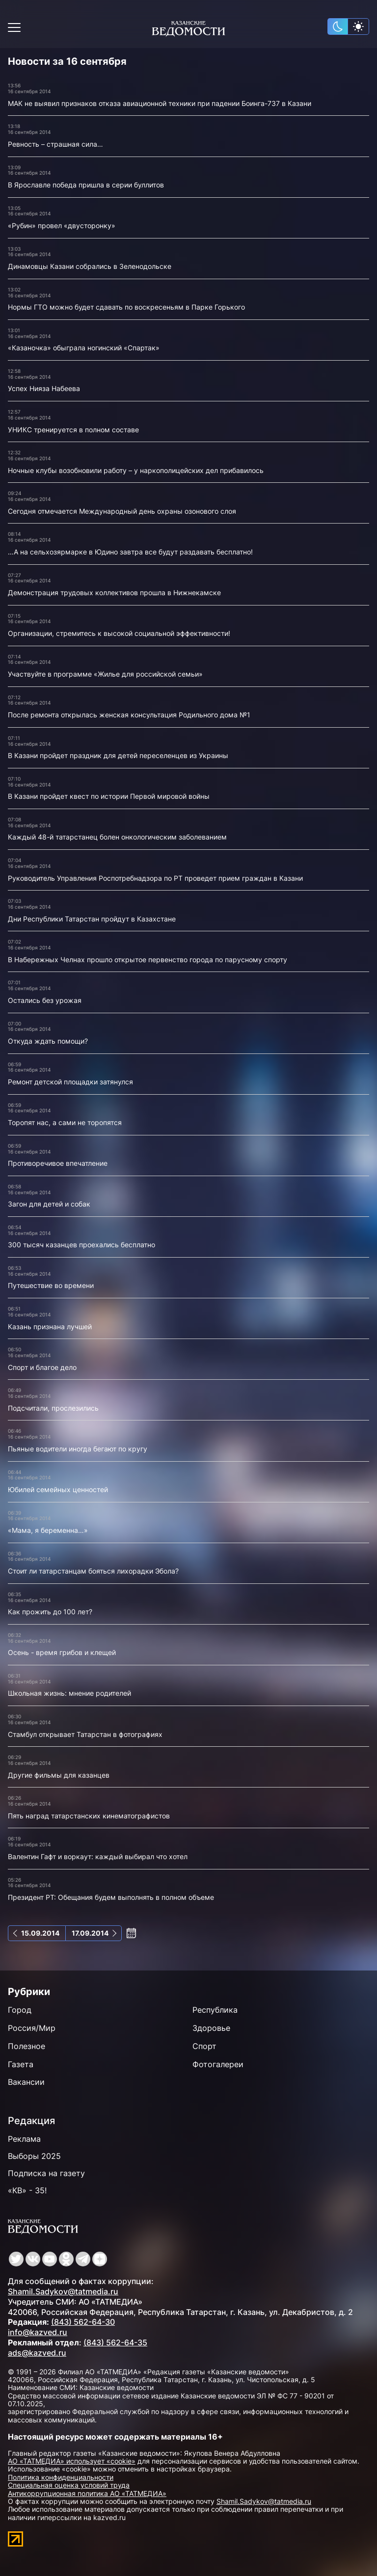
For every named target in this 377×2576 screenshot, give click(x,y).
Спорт (204, 2046)
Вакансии (26, 2082)
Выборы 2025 (34, 2156)
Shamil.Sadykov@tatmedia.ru (63, 2291)
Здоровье (211, 2028)
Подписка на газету (46, 2173)
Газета (20, 2064)
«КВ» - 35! (27, 2190)
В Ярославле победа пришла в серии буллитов (86, 185)
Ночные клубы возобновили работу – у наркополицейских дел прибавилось (136, 470)
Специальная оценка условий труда (69, 2485)
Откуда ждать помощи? (48, 1041)
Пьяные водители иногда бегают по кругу (77, 1449)
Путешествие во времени (51, 1285)
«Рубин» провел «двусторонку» (61, 225)
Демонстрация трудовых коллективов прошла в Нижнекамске (114, 592)
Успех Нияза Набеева (44, 388)
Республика (215, 2010)
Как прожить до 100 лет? (50, 1611)
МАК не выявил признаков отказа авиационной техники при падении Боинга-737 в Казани (159, 103)
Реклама (24, 2139)
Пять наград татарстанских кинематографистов (89, 1816)
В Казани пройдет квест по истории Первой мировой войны (109, 796)
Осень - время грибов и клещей (62, 1652)
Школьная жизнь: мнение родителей (69, 1693)
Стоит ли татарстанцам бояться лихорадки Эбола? (93, 1571)
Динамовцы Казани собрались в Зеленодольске (89, 266)
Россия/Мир (31, 2028)
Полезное (26, 2046)
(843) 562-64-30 (83, 2322)
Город (19, 2010)
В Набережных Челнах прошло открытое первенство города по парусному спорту (147, 959)
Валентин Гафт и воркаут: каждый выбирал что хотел (98, 1856)
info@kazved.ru (37, 2332)
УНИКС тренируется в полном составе (73, 429)
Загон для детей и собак (49, 1204)
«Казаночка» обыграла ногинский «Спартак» (84, 347)
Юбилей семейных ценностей (58, 1489)
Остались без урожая (44, 1000)
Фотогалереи (217, 2064)
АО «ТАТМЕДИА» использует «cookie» (71, 2461)
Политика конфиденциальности (60, 2477)
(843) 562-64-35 (115, 2342)
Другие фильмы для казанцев (58, 1775)
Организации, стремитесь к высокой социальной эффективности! (119, 633)
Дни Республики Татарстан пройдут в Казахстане (92, 919)
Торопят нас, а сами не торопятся (65, 1122)
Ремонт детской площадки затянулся (70, 1082)
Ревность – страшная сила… (55, 144)
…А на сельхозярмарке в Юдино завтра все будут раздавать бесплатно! (130, 552)
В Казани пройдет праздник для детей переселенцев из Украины (118, 755)
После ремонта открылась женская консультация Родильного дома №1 (129, 714)
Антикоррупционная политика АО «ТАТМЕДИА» (87, 2493)
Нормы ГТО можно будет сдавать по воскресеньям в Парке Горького (126, 307)
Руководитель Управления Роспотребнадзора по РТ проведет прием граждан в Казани (155, 878)
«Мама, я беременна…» (48, 1530)
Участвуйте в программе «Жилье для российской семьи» (105, 674)
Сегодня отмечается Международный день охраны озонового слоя (122, 511)
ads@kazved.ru (37, 2353)
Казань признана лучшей (50, 1326)
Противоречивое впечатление (58, 1163)
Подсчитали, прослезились (53, 1408)
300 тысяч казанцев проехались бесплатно (81, 1244)
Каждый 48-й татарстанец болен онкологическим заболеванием (117, 837)
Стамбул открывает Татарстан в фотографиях (85, 1734)
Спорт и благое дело (42, 1367)
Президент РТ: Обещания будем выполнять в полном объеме (111, 1897)
